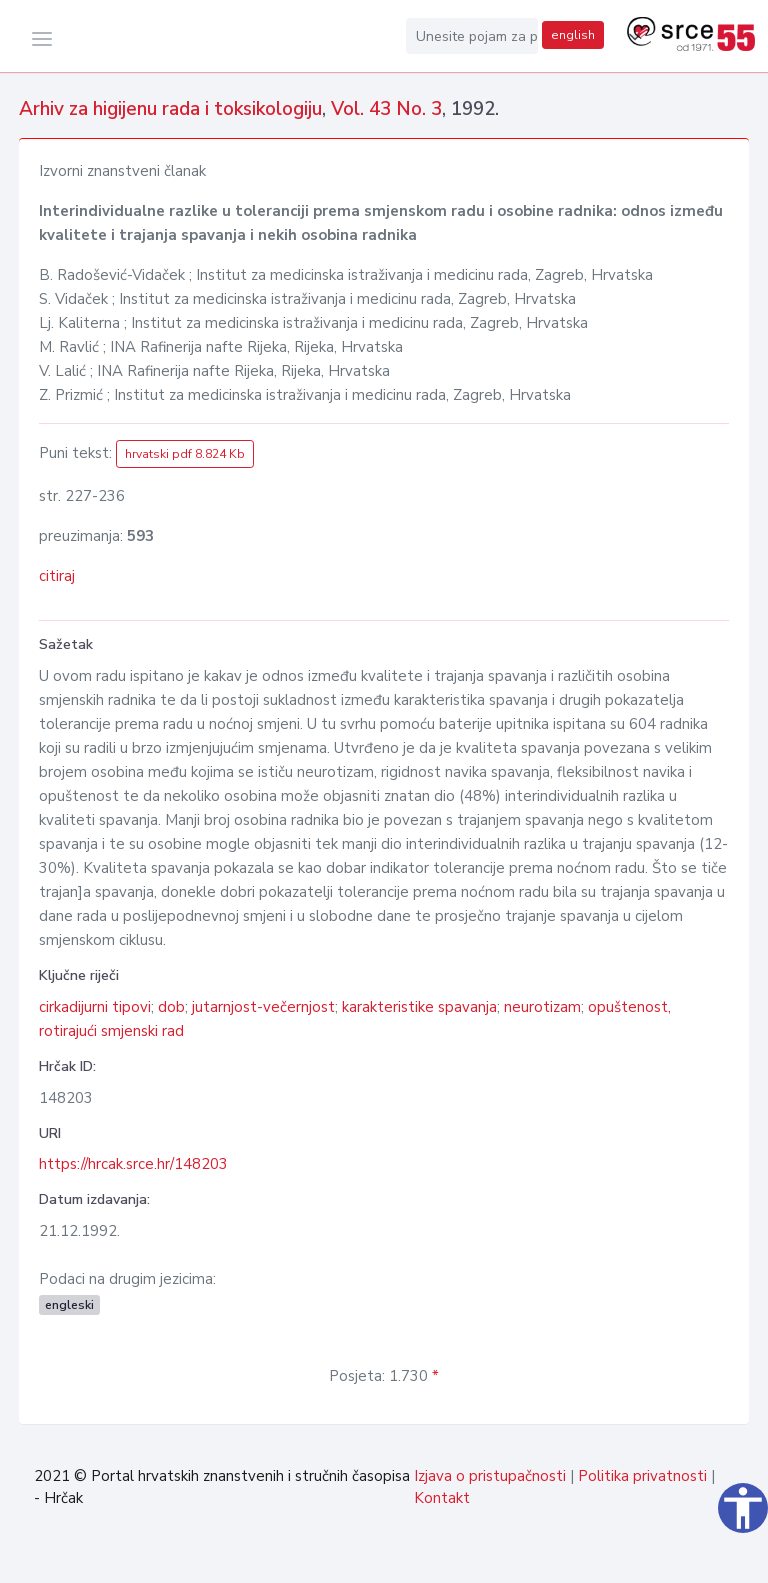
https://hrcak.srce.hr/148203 (133, 1164)
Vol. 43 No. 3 (386, 109)
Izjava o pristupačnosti (490, 1476)
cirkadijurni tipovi (95, 1007)
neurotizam (542, 1007)
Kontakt (442, 1498)
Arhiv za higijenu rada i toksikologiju (170, 109)
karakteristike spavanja (419, 1007)
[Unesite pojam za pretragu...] (472, 36)
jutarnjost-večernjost (263, 1007)
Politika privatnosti (642, 1476)
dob (171, 1007)
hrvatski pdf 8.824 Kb (185, 454)
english (573, 35)
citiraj (57, 576)
